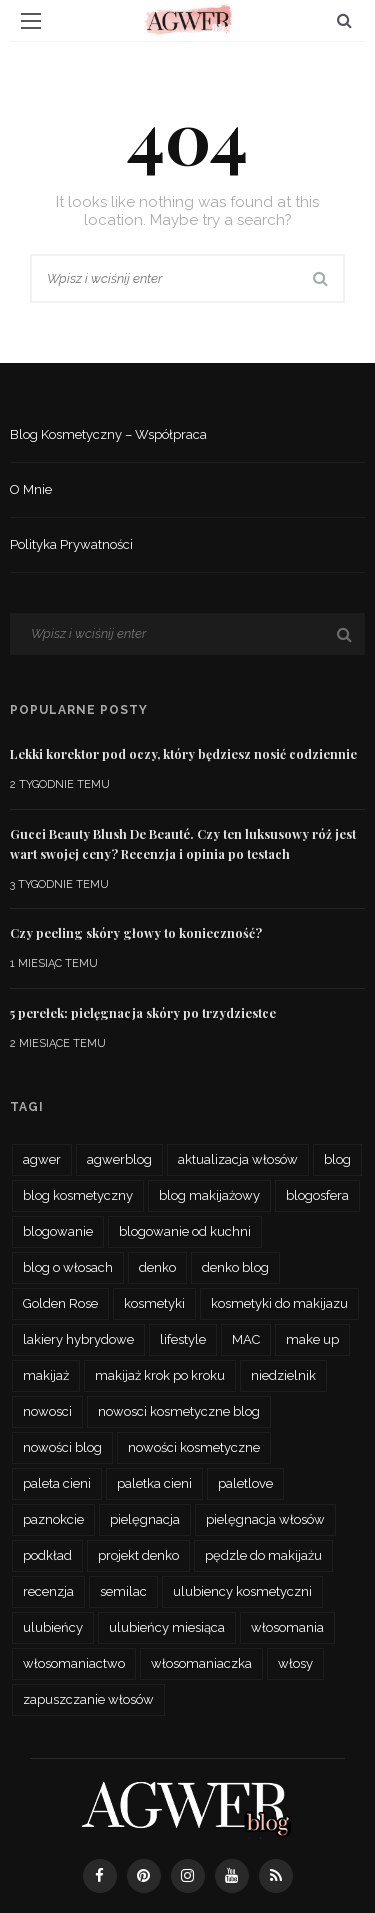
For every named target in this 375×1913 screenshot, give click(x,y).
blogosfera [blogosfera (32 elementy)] (317, 1195)
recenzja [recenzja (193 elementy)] (48, 1591)
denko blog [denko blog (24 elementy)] (235, 1267)
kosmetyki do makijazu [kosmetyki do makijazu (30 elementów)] (279, 1303)
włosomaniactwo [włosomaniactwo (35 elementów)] (74, 1663)
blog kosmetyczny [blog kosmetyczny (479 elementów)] (78, 1195)
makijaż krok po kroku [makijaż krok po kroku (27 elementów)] (160, 1375)
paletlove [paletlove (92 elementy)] (245, 1483)
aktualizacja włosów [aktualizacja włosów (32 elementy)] (238, 1159)
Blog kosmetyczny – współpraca (108, 434)
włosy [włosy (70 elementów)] (295, 1663)
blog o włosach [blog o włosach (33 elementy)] (68, 1267)
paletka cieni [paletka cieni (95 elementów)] (154, 1483)
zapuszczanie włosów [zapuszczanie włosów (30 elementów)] (88, 1699)
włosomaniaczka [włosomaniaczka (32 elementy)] (201, 1663)
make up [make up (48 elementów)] (312, 1339)
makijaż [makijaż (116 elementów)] (46, 1375)
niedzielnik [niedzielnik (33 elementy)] (283, 1375)
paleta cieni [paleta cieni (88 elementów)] (57, 1483)
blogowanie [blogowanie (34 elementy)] (58, 1231)
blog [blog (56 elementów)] (337, 1159)
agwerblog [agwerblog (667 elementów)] (119, 1159)
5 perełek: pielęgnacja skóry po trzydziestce (143, 1013)
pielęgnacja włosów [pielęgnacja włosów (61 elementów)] (265, 1519)
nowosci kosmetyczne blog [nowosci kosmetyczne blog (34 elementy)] (179, 1411)
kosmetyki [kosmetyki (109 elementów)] (154, 1303)
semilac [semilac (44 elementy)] (123, 1591)
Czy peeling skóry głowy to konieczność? (136, 933)
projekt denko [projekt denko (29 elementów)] (138, 1555)
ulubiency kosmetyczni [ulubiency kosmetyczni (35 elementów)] (242, 1591)
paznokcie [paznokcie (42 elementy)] (53, 1519)
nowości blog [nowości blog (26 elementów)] (62, 1447)
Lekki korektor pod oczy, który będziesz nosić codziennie (183, 754)
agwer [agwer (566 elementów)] (42, 1159)
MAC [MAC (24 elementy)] (246, 1339)
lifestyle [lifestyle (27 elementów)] (183, 1339)
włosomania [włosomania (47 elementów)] (287, 1627)
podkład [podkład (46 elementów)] (47, 1555)
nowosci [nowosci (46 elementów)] (47, 1411)
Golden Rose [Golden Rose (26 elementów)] (60, 1303)
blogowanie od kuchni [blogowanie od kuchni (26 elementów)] (185, 1231)
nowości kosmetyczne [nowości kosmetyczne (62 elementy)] (194, 1447)
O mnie (31, 489)
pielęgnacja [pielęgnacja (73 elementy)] (145, 1519)
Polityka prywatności (71, 544)
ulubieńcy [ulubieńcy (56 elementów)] (53, 1627)
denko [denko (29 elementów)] (157, 1267)
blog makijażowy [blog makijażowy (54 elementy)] (209, 1195)
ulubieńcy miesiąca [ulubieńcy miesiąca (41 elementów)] (167, 1627)
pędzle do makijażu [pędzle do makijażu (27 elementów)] (263, 1555)
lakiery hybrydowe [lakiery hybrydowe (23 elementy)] (78, 1339)
